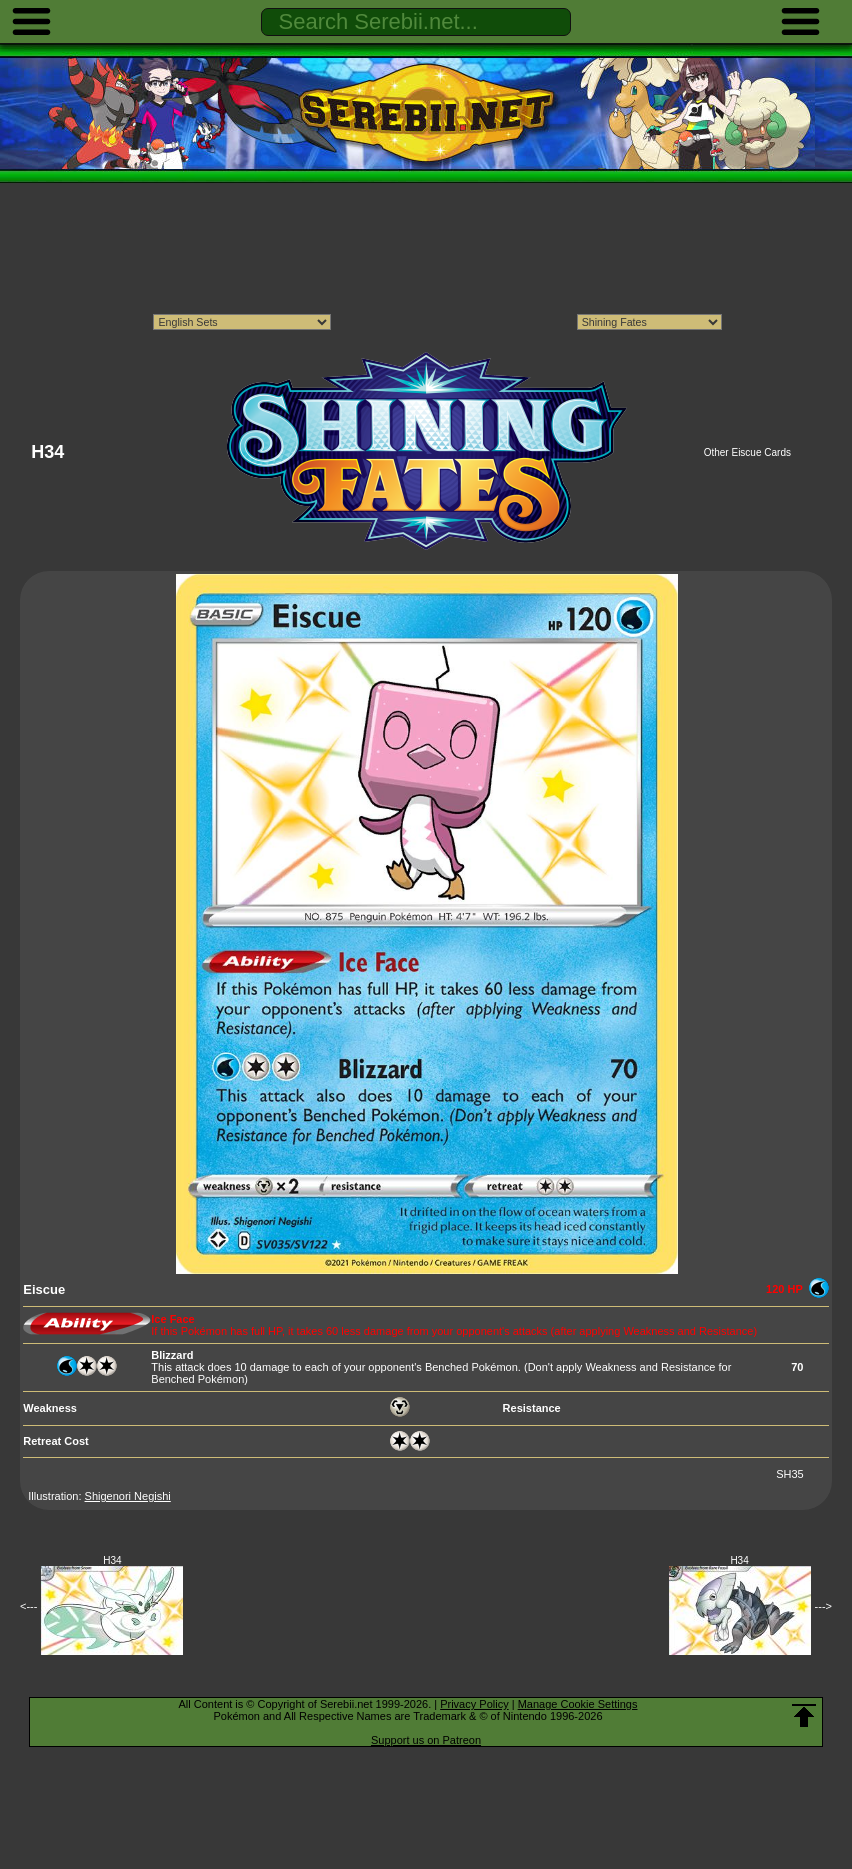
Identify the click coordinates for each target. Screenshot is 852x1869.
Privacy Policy (474, 1704)
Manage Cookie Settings (578, 1704)
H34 (112, 1560)
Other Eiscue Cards (747, 452)
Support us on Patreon (426, 1740)
